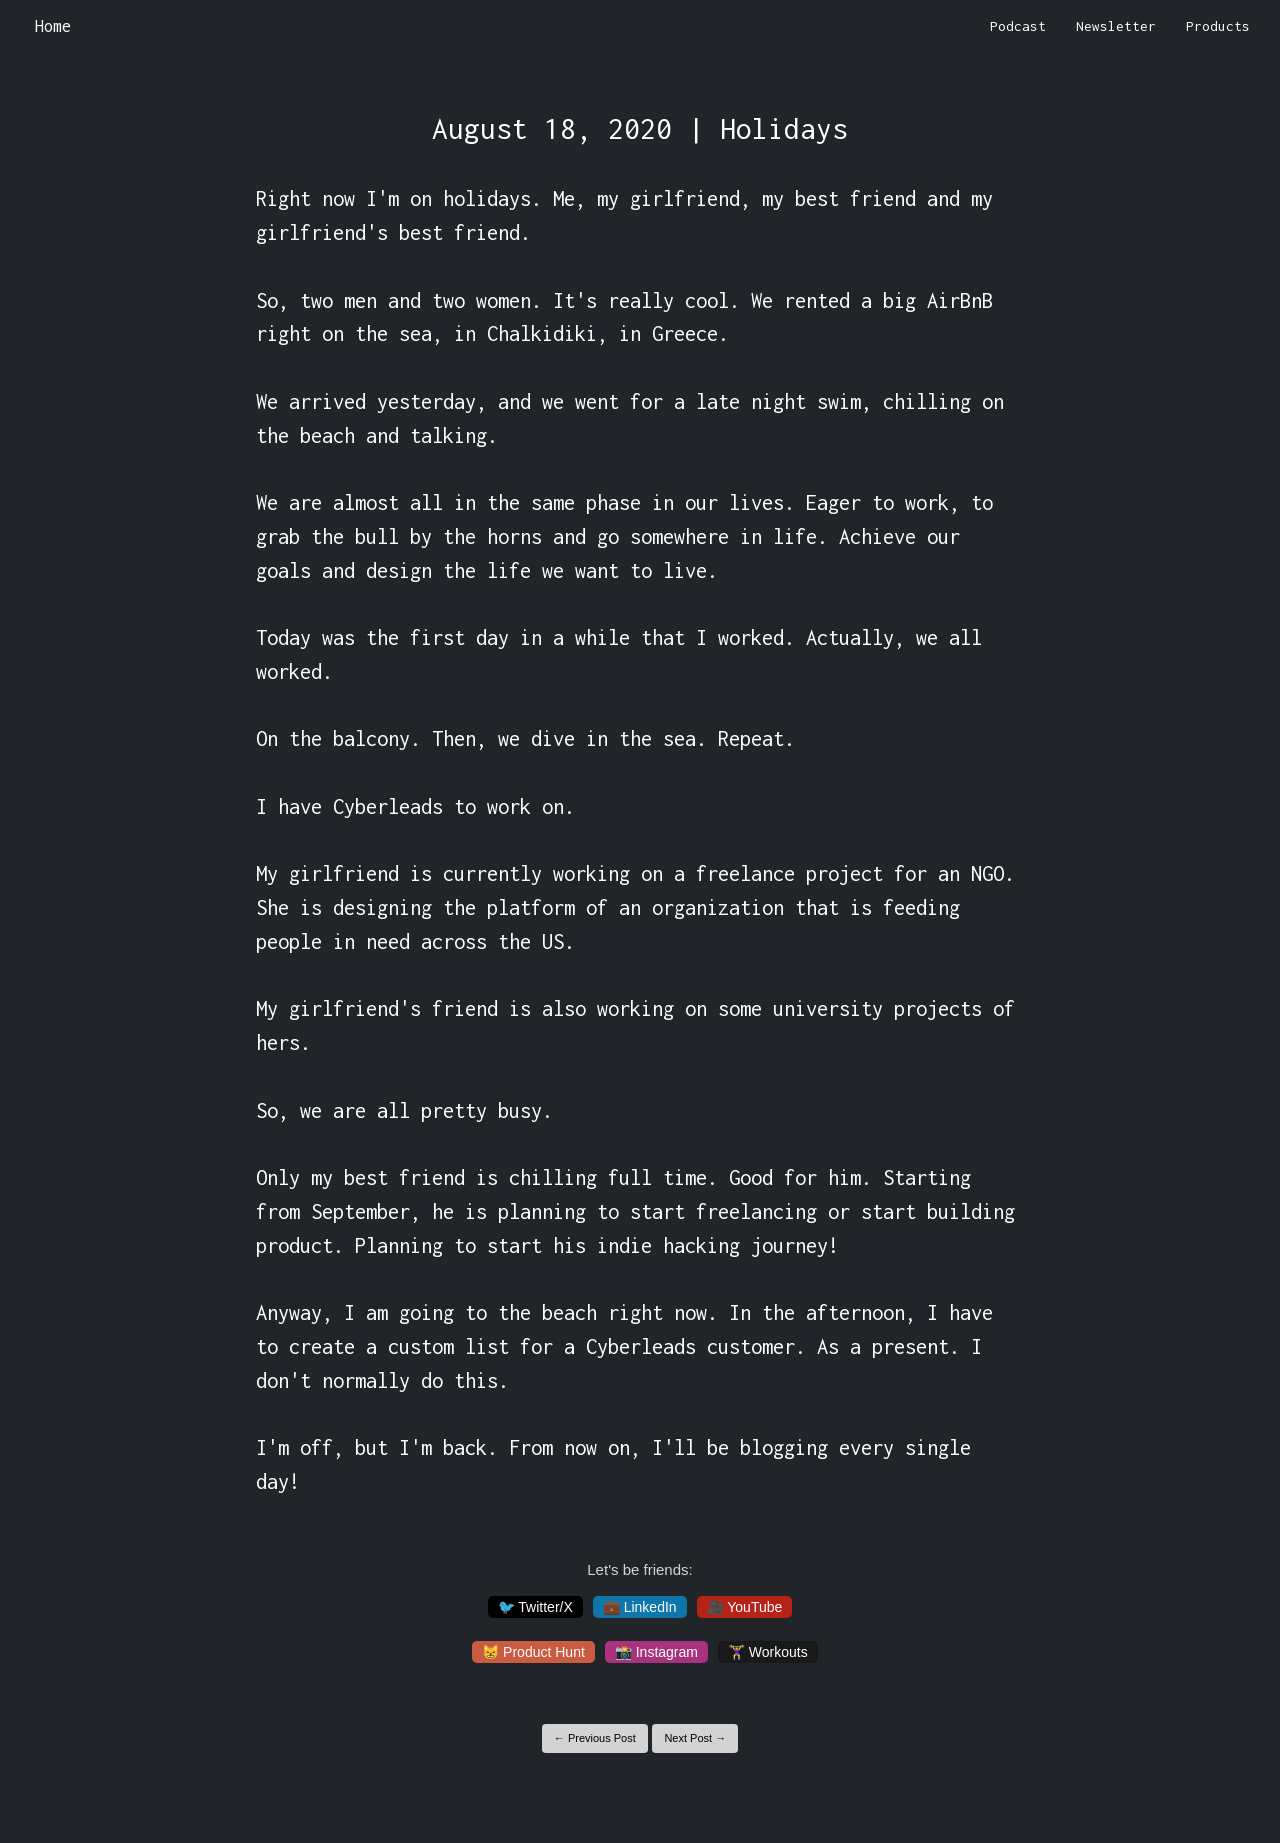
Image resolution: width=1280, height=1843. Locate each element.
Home (53, 26)
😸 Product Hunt (533, 1652)
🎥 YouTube (745, 1607)
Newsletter (1116, 26)
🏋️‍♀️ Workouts (768, 1652)
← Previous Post (595, 1738)
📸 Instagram (656, 1652)
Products (1218, 26)
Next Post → (695, 1738)
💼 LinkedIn (640, 1607)
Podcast (1018, 26)
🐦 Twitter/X (535, 1607)
